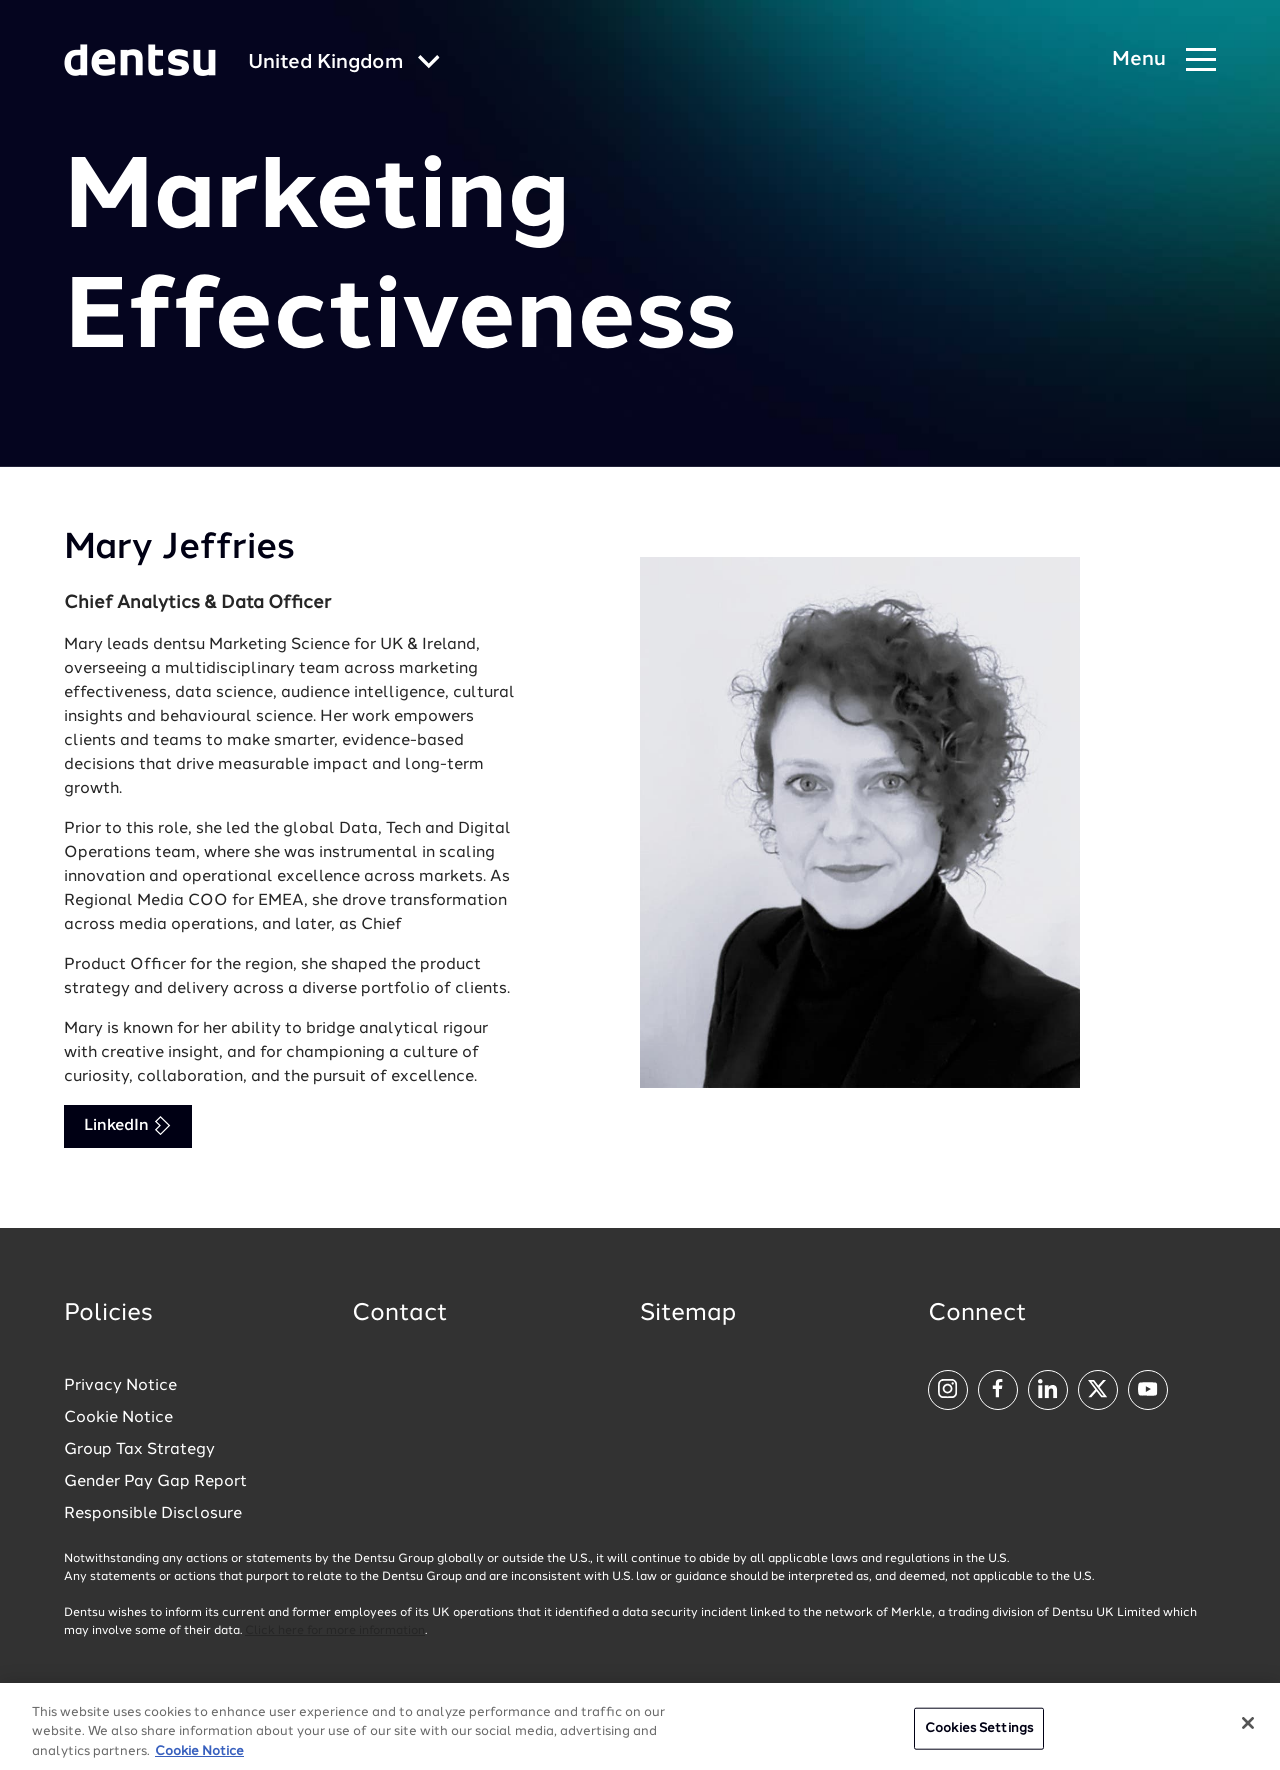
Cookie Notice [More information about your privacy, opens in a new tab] (199, 1756)
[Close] (1248, 1728)
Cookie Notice (118, 1418)
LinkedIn (128, 1125)
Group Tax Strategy (139, 1450)
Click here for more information (335, 1631)
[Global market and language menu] (344, 63)
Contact (400, 1314)
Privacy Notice (120, 1386)
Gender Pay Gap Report (155, 1482)
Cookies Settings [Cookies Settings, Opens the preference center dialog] (979, 1733)
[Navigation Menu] (1164, 60)
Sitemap (688, 1314)
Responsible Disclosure (153, 1514)
